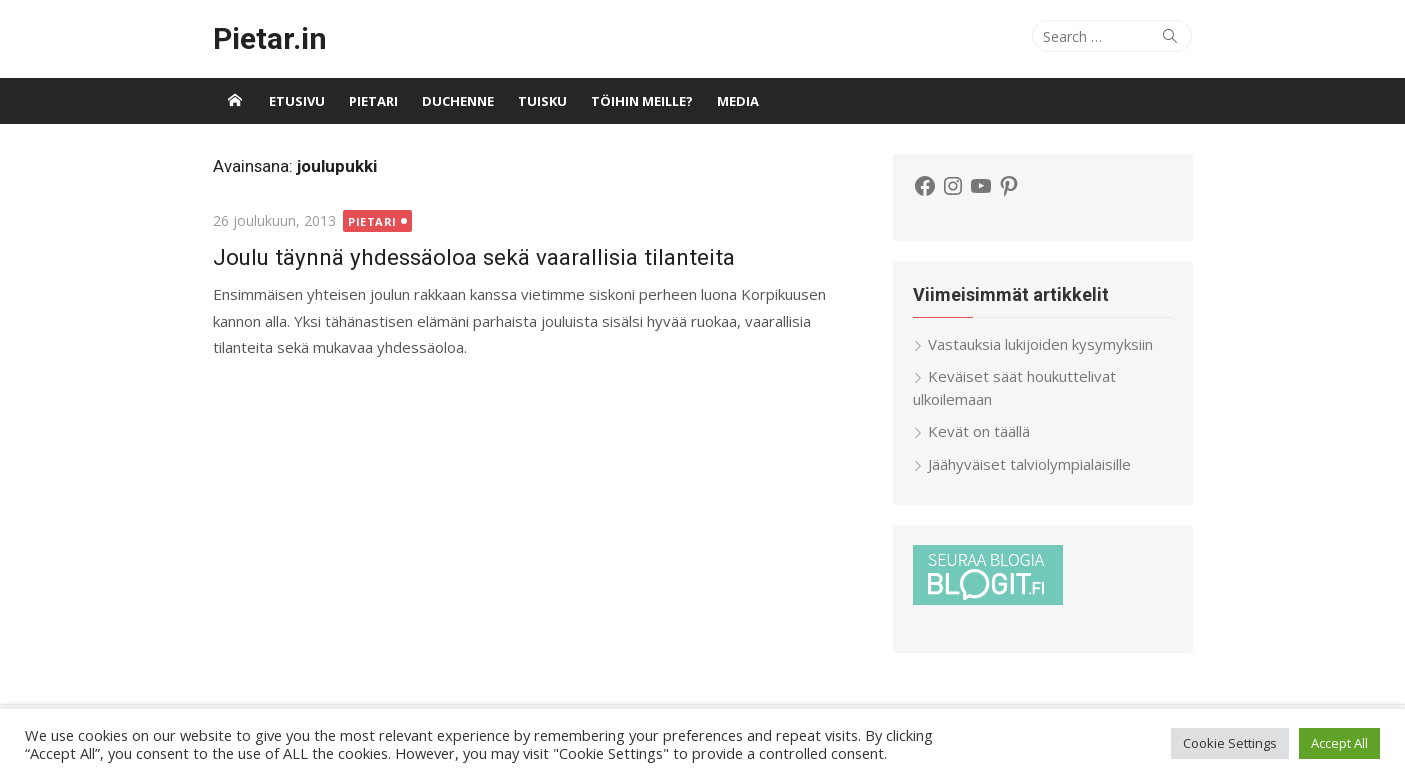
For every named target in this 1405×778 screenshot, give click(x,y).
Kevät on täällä (979, 431)
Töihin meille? (642, 101)
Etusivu (297, 101)
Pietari (373, 101)
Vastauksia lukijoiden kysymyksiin (1040, 344)
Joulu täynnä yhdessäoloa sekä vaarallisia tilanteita (474, 257)
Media (738, 101)
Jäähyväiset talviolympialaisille (1029, 464)
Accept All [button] (1339, 743)
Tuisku (542, 101)
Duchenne (458, 101)
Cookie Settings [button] (1230, 743)
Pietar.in (270, 38)
